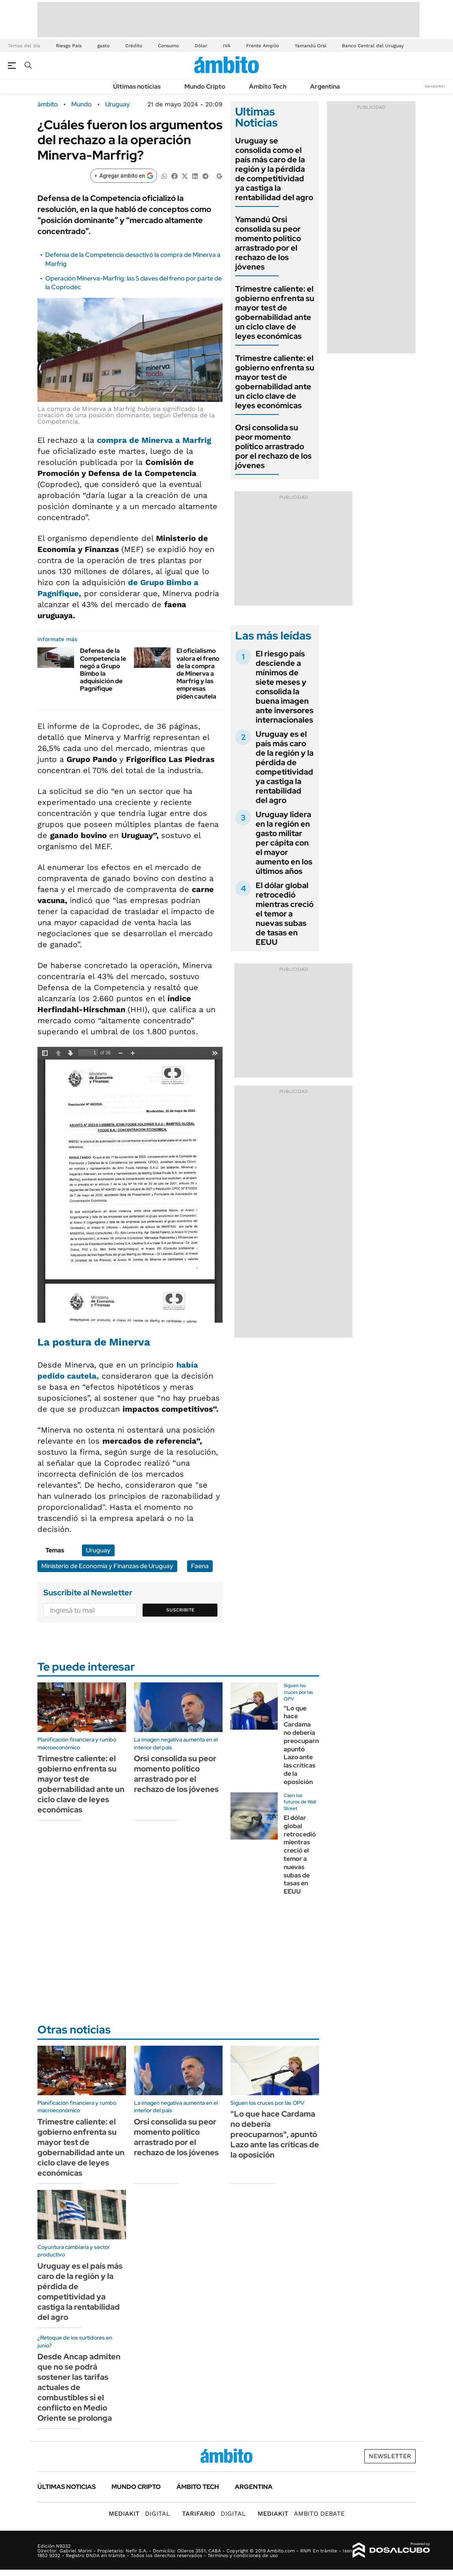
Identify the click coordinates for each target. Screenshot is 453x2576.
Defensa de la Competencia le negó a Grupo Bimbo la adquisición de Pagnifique (103, 670)
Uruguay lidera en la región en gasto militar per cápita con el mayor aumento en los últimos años (284, 842)
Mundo (81, 104)
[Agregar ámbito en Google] (123, 176)
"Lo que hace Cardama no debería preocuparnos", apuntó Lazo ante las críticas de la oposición (307, 1745)
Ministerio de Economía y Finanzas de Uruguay (107, 1566)
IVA (226, 45)
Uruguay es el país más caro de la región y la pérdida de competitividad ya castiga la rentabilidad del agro (285, 767)
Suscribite (180, 1610)
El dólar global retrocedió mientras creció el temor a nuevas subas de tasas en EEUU (285, 913)
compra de (154, 440)
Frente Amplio (262, 45)
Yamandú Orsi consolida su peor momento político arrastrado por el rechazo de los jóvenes (268, 243)
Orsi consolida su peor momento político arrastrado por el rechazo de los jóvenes (273, 446)
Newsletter (435, 86)
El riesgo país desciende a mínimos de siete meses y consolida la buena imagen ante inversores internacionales (285, 687)
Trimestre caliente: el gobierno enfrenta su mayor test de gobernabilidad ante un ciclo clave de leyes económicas (274, 312)
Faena (200, 1566)
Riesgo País (69, 45)
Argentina (325, 86)
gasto (103, 45)
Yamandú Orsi (310, 45)
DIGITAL (139, 2513)
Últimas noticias (137, 86)
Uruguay (117, 104)
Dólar (201, 45)
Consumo (168, 45)
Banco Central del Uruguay (373, 45)
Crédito (133, 45)
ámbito (47, 104)
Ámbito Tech (267, 86)
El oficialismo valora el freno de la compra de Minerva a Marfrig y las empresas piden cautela (197, 673)
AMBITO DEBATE (301, 2513)
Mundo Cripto (204, 86)
